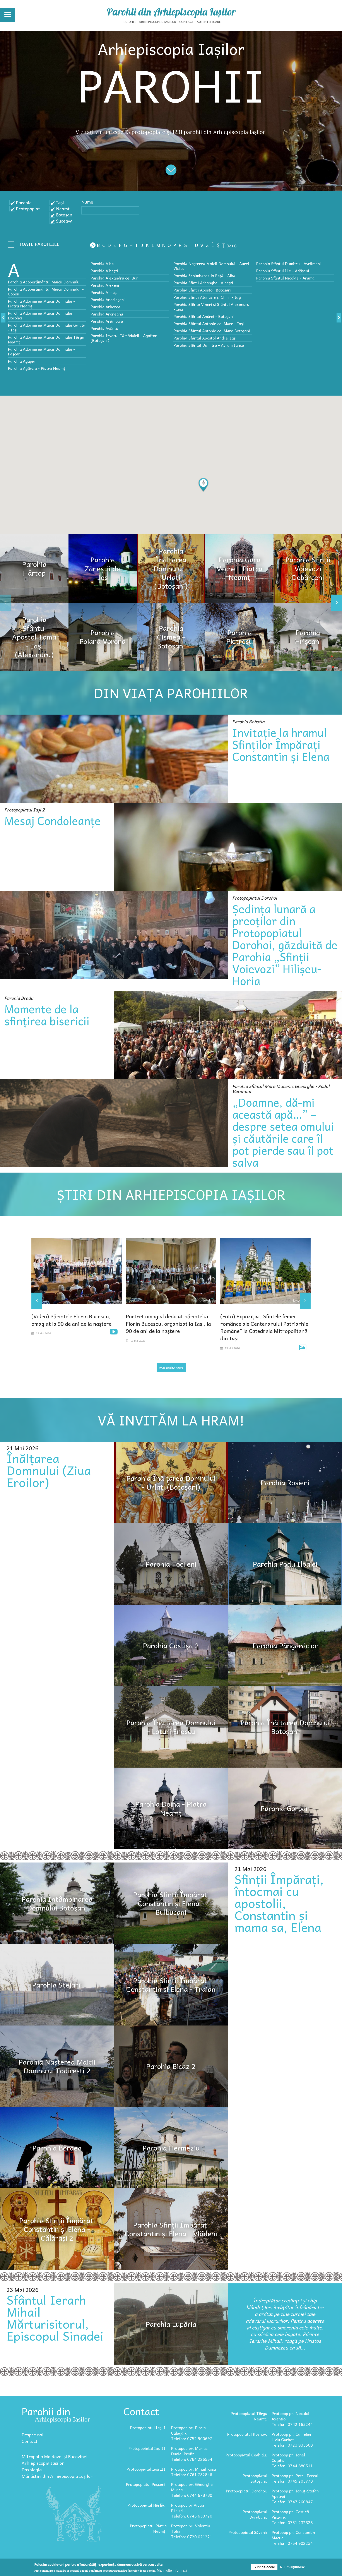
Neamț (63, 209)
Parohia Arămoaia (107, 321)
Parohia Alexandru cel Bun (115, 278)
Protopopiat (28, 209)
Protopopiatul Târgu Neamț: (249, 2416)
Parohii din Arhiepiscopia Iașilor (171, 11)
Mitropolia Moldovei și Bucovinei (54, 2456)
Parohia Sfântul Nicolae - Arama (285, 278)
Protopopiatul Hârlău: (147, 2505)
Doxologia (32, 2469)
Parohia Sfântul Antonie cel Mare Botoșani (211, 331)
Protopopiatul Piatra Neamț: (148, 2528)
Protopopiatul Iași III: (147, 2469)
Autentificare (209, 21)
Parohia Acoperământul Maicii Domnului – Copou (46, 291)
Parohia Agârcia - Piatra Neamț (36, 368)
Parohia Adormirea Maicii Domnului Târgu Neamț (46, 339)
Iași (60, 202)
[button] (203, 485)
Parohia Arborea (105, 307)
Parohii (129, 21)
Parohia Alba (102, 263)
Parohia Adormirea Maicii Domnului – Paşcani (41, 351)
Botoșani (65, 215)
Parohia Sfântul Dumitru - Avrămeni (288, 263)
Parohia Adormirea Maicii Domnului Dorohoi (40, 315)
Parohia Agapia (21, 361)
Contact (186, 21)
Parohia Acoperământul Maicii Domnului (44, 282)
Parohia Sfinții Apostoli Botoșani (202, 290)
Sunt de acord (264, 2567)
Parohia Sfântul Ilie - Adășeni (282, 271)
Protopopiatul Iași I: (148, 2427)
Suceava (64, 221)
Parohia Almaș (103, 292)
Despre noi (32, 2434)
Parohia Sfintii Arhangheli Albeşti (203, 283)
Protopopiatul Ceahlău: (246, 2455)
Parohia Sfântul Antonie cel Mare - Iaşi (208, 323)
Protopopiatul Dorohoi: (246, 2491)
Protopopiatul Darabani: (255, 2514)
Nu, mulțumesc (292, 2567)
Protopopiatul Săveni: (247, 2532)
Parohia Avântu (104, 328)
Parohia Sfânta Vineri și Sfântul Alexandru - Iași (211, 306)
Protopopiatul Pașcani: (146, 2484)
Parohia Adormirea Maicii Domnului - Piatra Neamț (41, 303)
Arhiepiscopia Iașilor (157, 21)
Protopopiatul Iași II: (147, 2448)
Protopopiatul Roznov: (247, 2434)
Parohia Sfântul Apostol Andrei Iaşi (205, 338)
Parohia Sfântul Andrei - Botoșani (203, 316)
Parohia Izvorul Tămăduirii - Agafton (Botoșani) (124, 337)
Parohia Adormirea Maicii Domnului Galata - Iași (46, 327)
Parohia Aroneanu (107, 314)
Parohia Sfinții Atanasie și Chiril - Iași (207, 297)
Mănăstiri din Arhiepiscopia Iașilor (57, 2476)
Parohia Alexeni (105, 285)
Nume (87, 201)
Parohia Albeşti (104, 271)
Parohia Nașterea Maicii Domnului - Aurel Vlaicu (211, 265)
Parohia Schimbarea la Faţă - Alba (204, 275)
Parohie (24, 202)
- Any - (35, 245)
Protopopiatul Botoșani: (255, 2478)
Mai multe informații (172, 2570)
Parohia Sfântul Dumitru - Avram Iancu (208, 345)
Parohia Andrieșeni (108, 299)
